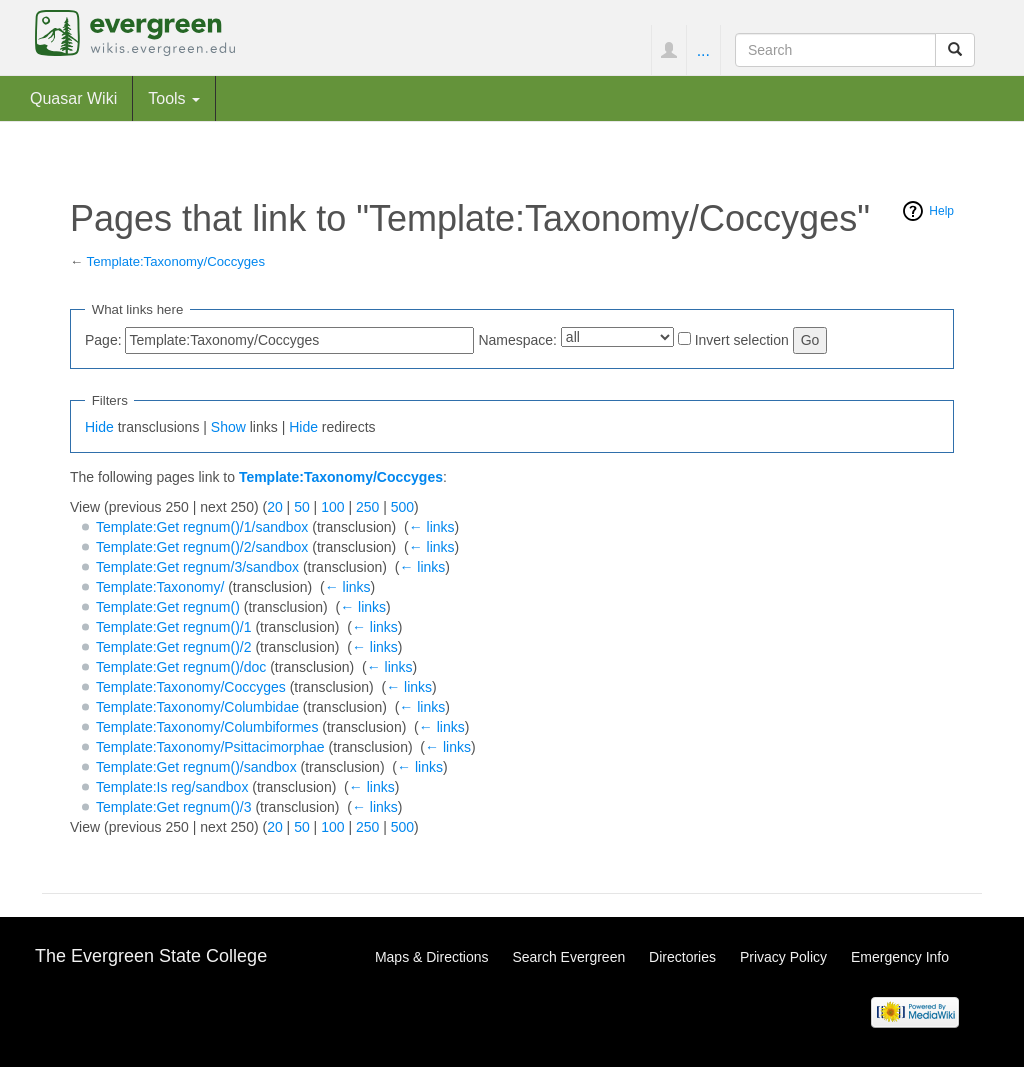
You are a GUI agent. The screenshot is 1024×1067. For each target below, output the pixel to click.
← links (432, 527)
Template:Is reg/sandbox (172, 787)
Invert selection (742, 340)
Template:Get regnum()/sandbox (196, 767)
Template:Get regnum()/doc (181, 667)
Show (228, 427)
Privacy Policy (783, 957)
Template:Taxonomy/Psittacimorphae (210, 747)
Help (941, 211)
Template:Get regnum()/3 (174, 807)
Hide (99, 427)
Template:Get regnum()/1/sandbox (202, 527)
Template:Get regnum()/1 (174, 627)
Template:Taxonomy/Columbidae (197, 707)
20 (275, 507)
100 (332, 507)
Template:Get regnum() (168, 607)
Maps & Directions (432, 957)
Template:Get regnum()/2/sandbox (202, 547)
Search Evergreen (568, 957)
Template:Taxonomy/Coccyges (176, 261)
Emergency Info (900, 957)
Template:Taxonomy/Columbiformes (207, 727)
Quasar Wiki (73, 98)
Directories (682, 957)
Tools (174, 98)
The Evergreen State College (151, 956)
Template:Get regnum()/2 (174, 647)
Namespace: (517, 340)
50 (302, 507)
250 (367, 507)
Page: (103, 340)
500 (402, 507)
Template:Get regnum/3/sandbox (197, 567)
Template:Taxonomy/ (160, 587)
